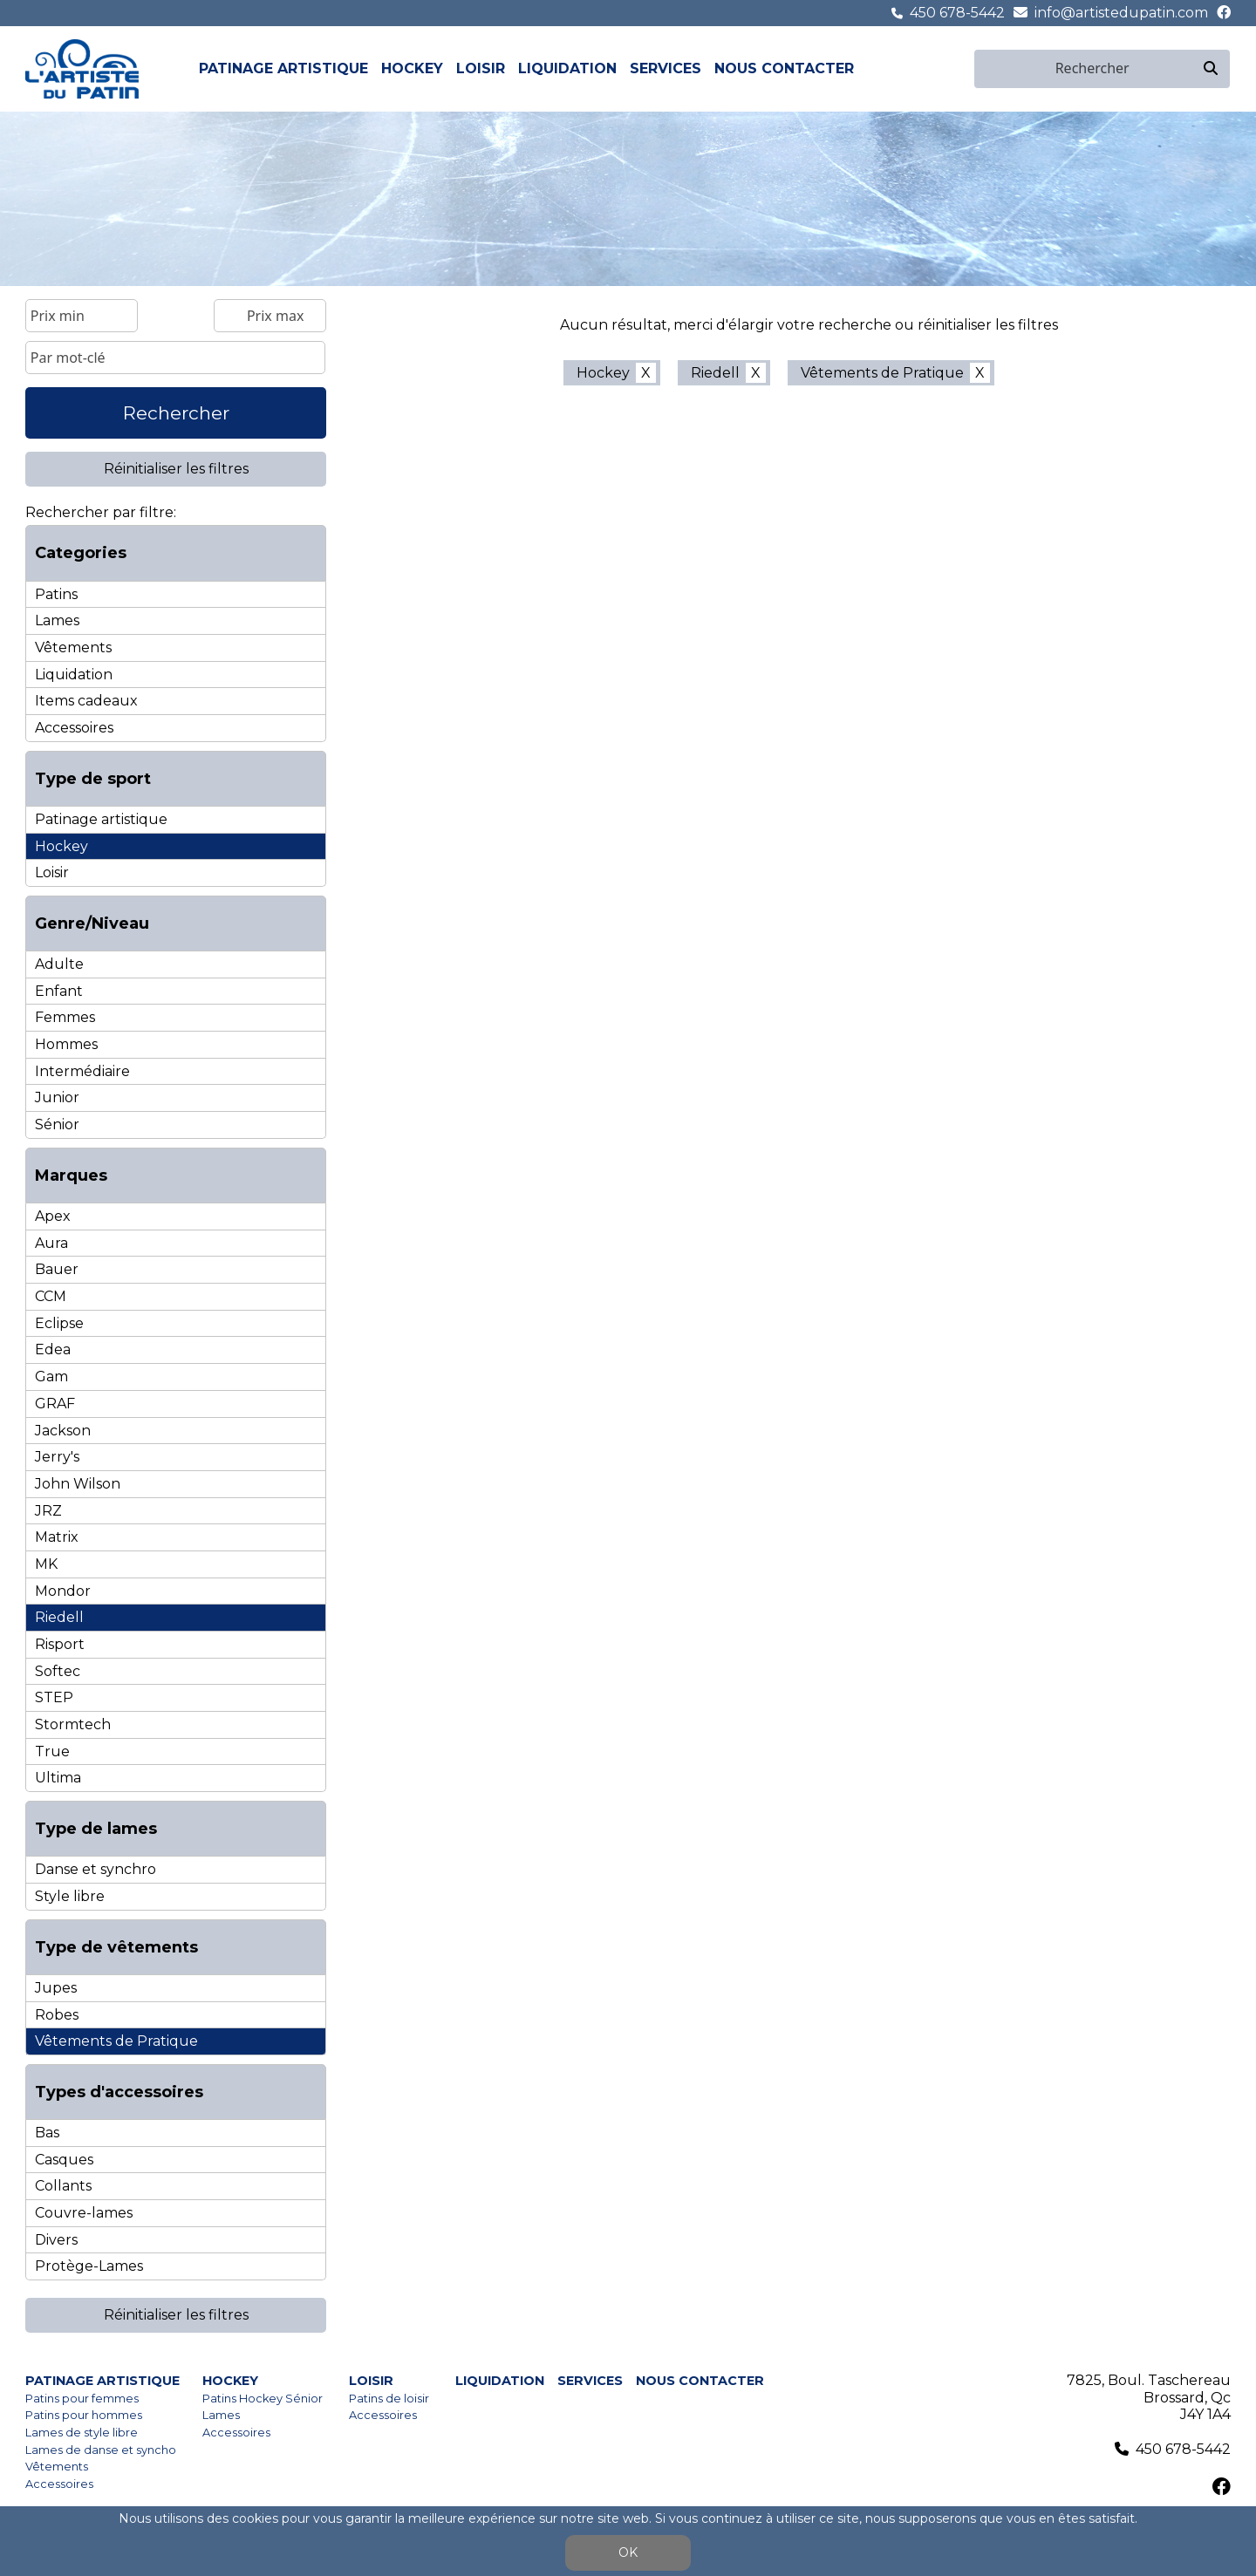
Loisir (480, 68)
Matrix (56, 1537)
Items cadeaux (86, 700)
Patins (56, 594)
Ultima (58, 1777)
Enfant (59, 991)
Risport (60, 1644)
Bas (47, 2132)
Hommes (66, 1044)
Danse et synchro (95, 1869)
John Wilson (77, 1483)
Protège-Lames (89, 2266)
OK (628, 2552)
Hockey (412, 68)
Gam (51, 1376)
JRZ (48, 1511)
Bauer (56, 1269)
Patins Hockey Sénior (262, 2398)
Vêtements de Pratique (116, 2041)
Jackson (63, 1430)
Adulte (59, 964)
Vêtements (73, 647)
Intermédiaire (82, 1071)
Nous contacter (784, 68)
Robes (56, 2015)
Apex (53, 1216)
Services (665, 68)
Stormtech (73, 1724)
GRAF (55, 1403)
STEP (54, 1697)
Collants (63, 2185)
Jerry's (57, 1456)
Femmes (65, 1017)
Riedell (59, 1617)
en (962, 68)
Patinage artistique (283, 68)
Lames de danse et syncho (100, 2450)
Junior (57, 1097)
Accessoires (74, 727)
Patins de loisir (389, 2398)
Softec (57, 1671)
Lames (57, 620)
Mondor (63, 1591)
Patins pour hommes (83, 2415)
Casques (64, 2159)
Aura (51, 1243)
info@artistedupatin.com (1121, 12)
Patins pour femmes (82, 2398)
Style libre (70, 1896)
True (52, 1751)
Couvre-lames (84, 2213)
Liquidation (567, 68)
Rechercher (176, 413)
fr (942, 68)
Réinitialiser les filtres (176, 468)
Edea (53, 1349)
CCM (50, 1296)
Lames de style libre (81, 2432)
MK (46, 1564)
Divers (56, 2240)
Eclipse (59, 1323)
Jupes (56, 1988)
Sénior (57, 1124)
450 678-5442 (957, 12)
